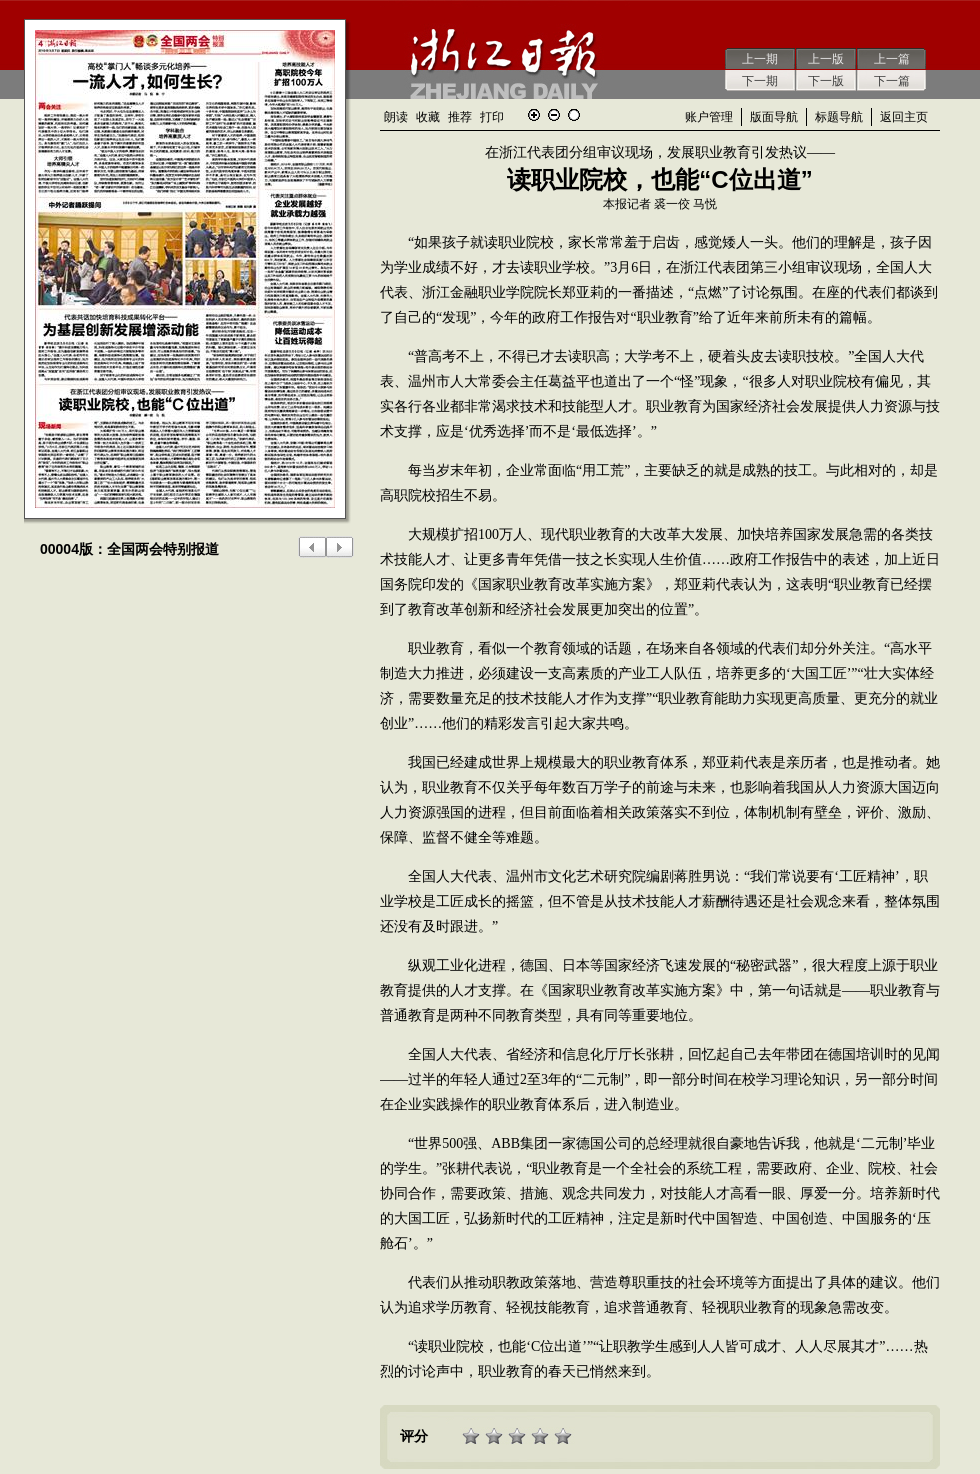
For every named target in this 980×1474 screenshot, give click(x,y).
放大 (534, 115)
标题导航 (839, 117)
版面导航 (774, 117)
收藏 (428, 117)
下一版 (826, 81)
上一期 (760, 59)
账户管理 (709, 117)
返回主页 (904, 117)
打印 (492, 117)
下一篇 (892, 81)
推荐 (460, 117)
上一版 (826, 59)
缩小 (554, 115)
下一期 (760, 81)
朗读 (396, 117)
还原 (574, 115)
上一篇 (892, 59)
